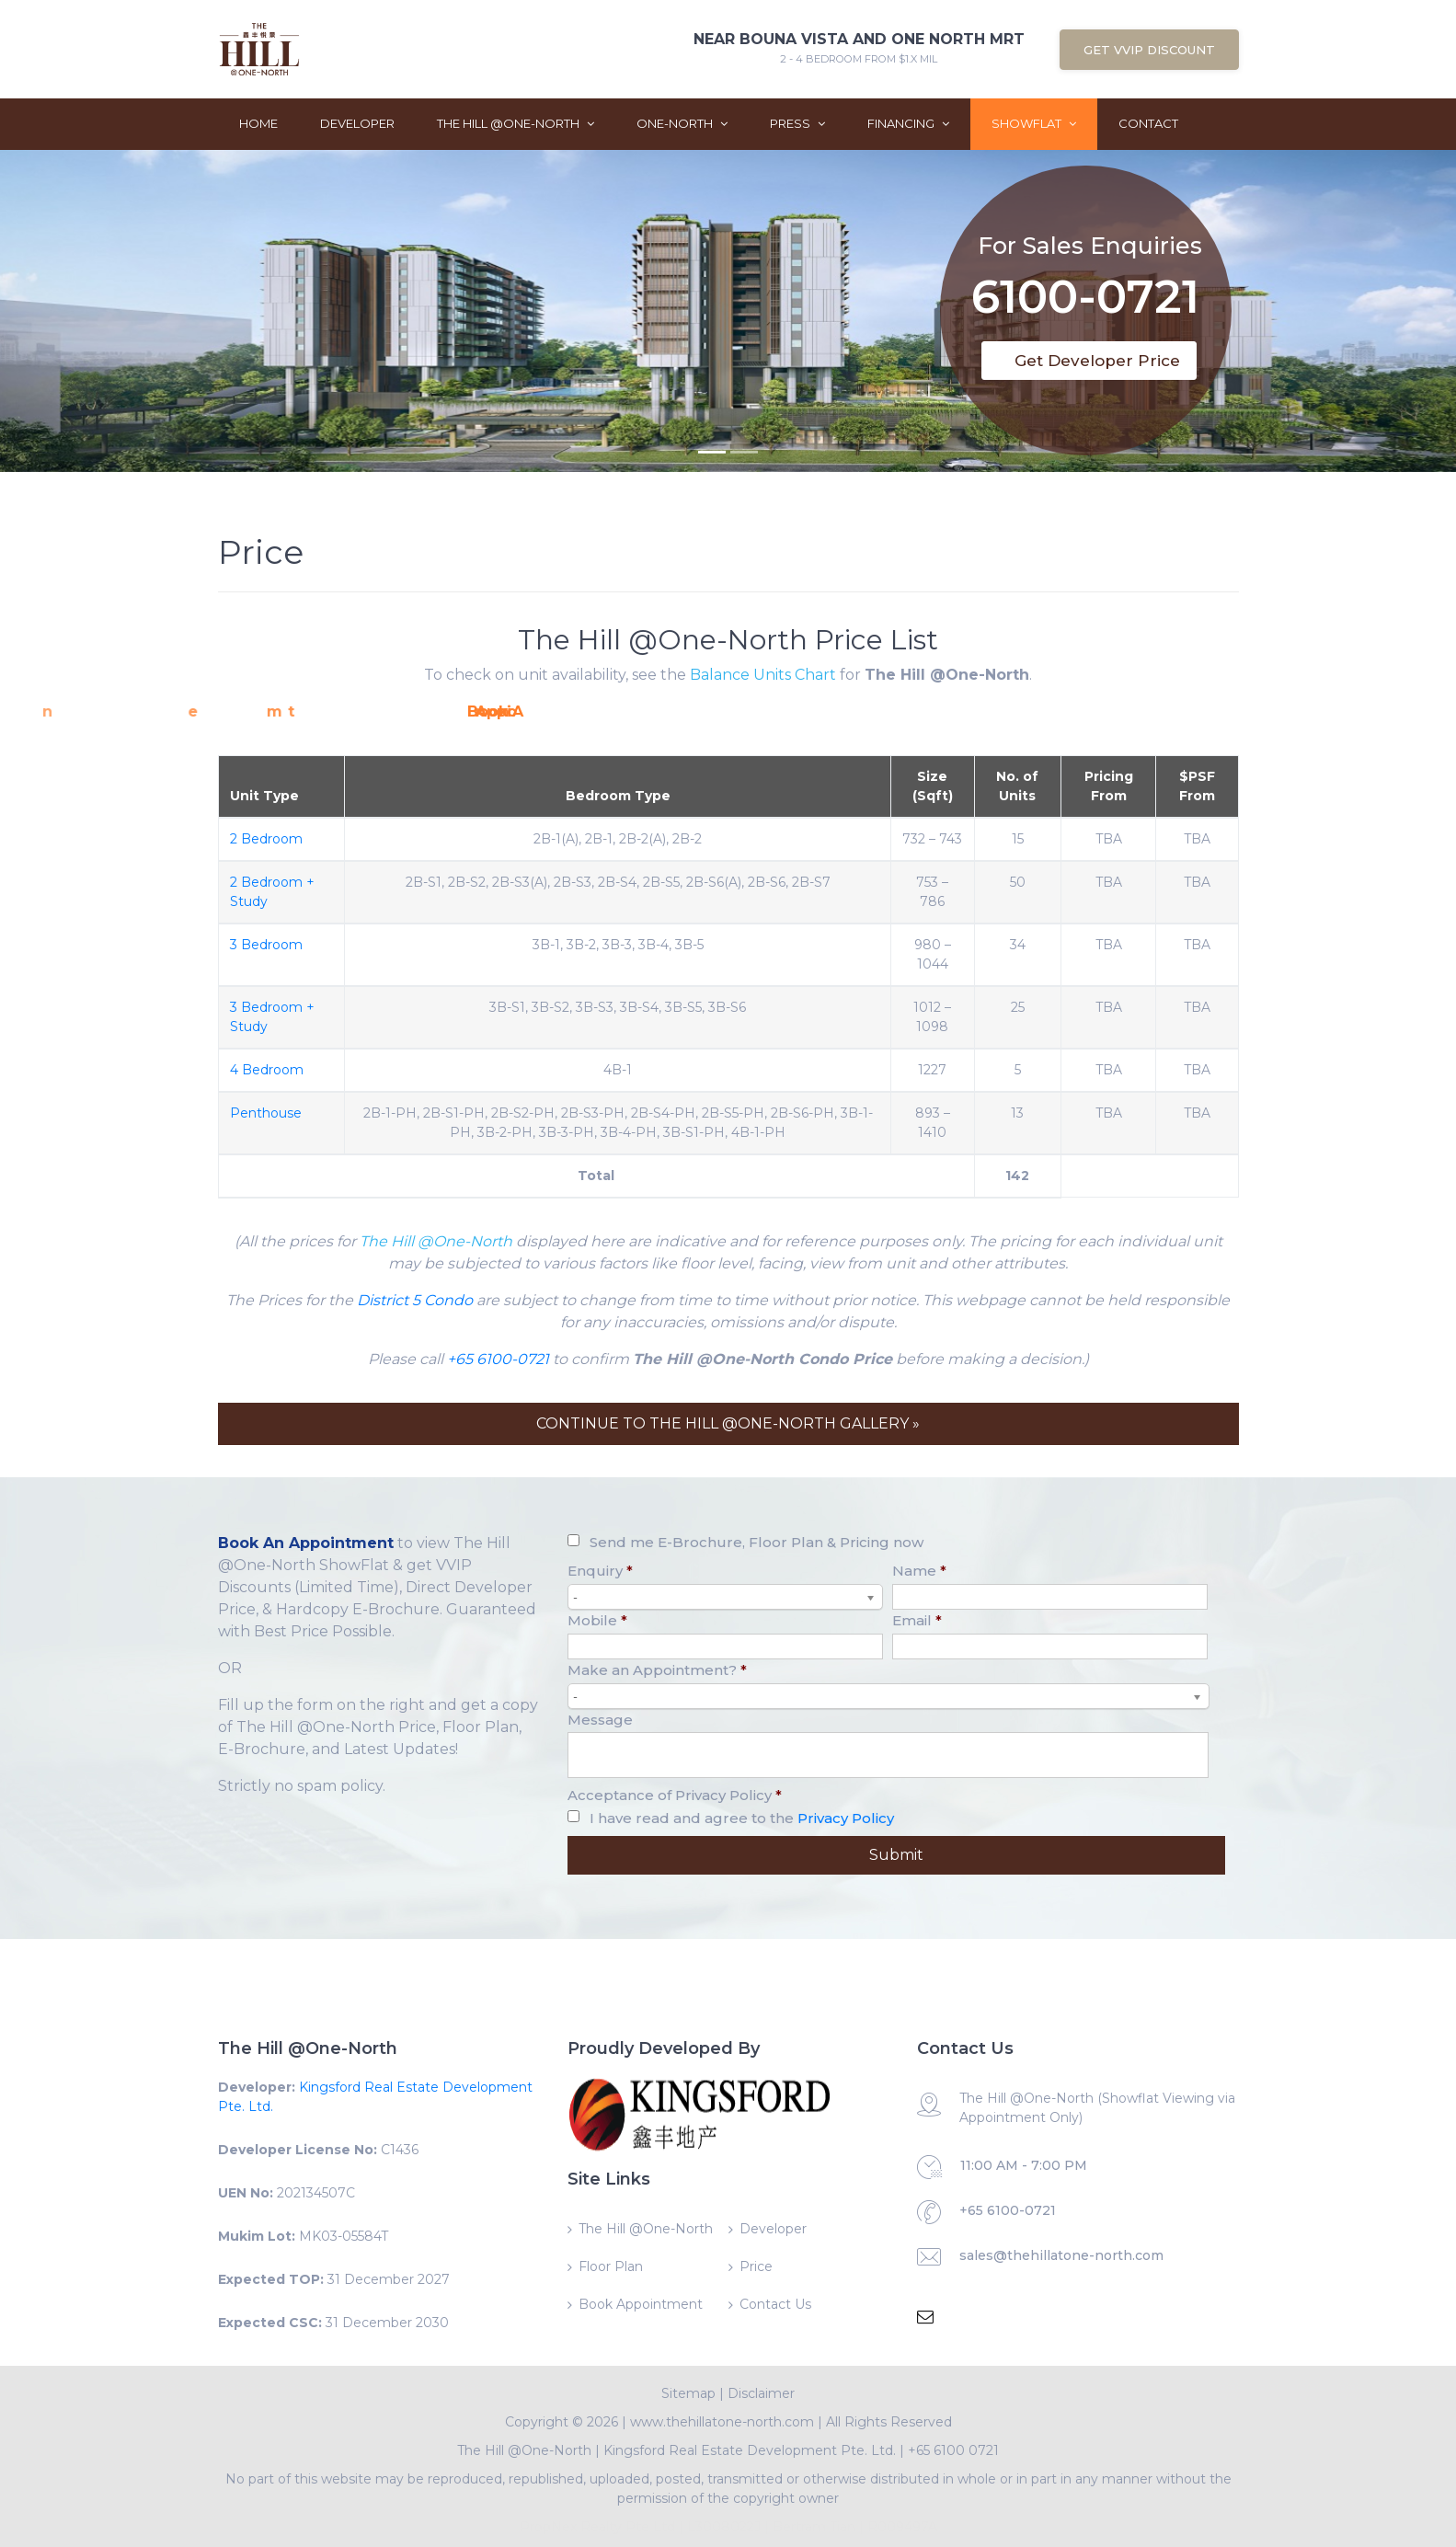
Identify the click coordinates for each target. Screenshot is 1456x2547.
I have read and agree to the (742, 1818)
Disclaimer (761, 2393)
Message (600, 1719)
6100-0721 (1085, 283)
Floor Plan (611, 2266)
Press (797, 123)
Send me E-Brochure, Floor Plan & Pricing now (756, 1542)
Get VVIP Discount (1149, 49)
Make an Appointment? (657, 1670)
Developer (357, 123)
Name (919, 1570)
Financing (908, 123)
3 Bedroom (266, 944)
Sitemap (688, 2393)
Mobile (597, 1620)
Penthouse (266, 1113)
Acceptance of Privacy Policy (674, 1795)
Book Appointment (641, 2304)
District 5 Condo (415, 1300)
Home (258, 123)
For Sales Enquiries (1090, 228)
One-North (682, 123)
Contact (1148, 123)
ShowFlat (1034, 123)
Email (917, 1620)
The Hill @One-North (515, 123)
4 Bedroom (267, 1069)
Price (756, 2266)
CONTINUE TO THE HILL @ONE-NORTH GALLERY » (728, 1423)
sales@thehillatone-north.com (1061, 2255)
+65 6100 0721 (953, 2450)
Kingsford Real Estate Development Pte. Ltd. (749, 2450)
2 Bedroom (266, 839)
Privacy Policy (845, 1818)
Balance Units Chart (763, 674)
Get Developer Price (1097, 360)
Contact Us (775, 2304)
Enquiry (600, 1570)
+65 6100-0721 (498, 1359)
